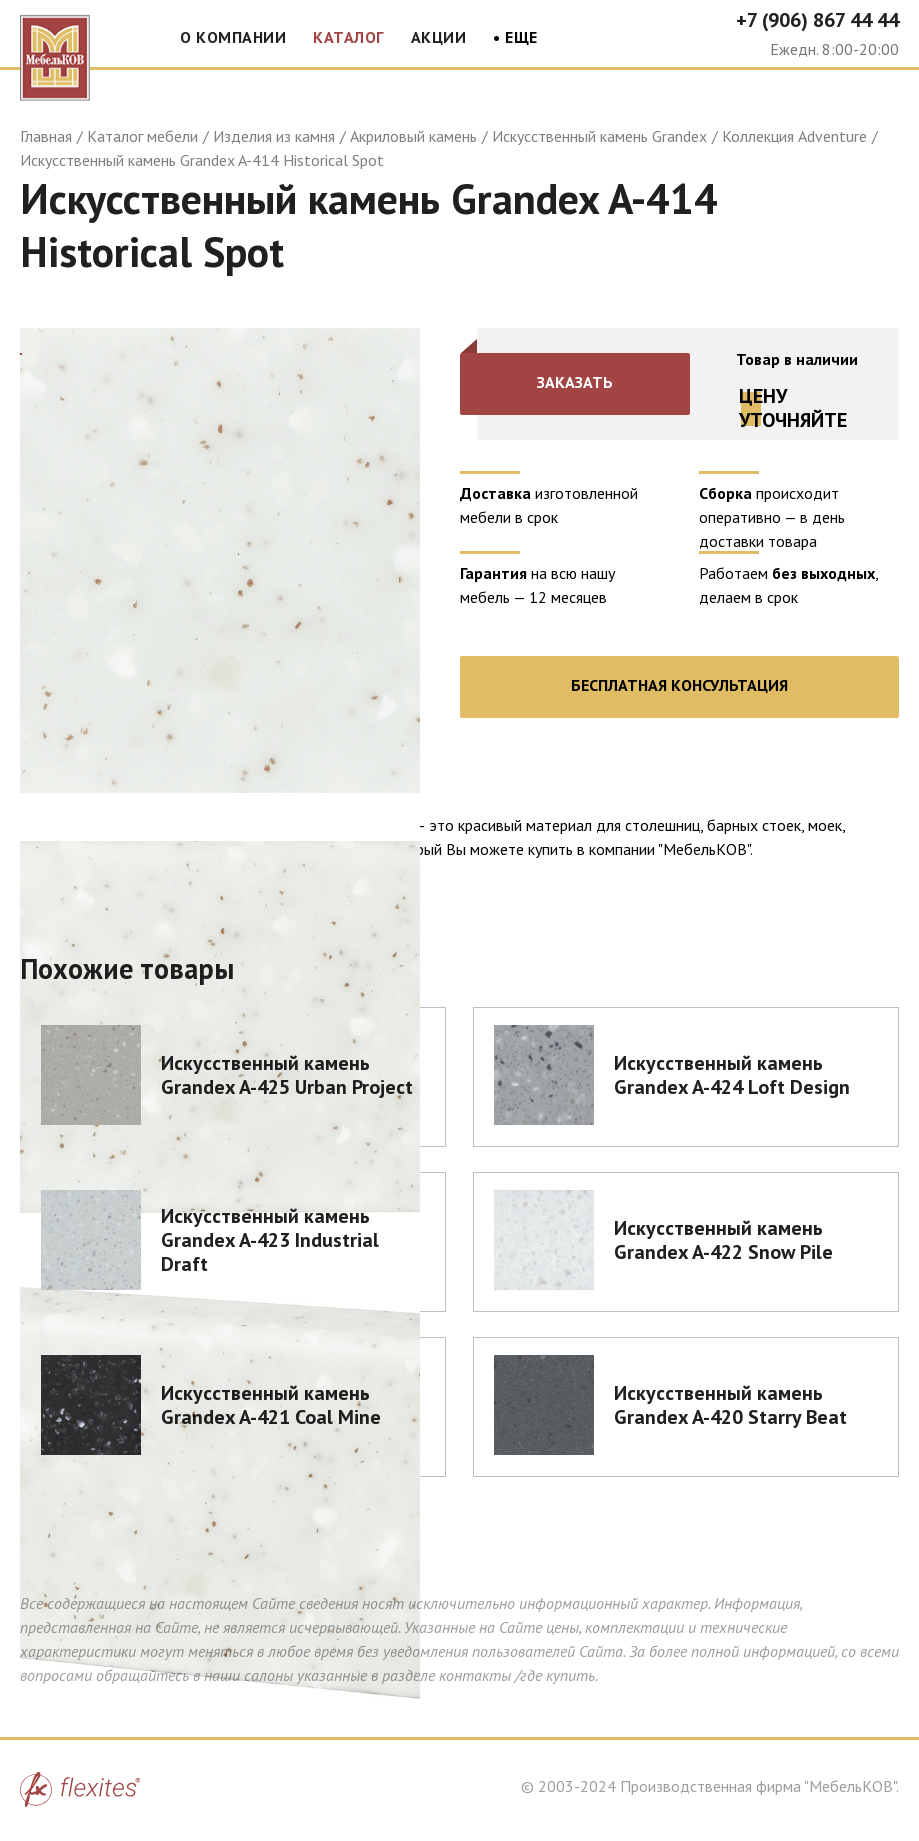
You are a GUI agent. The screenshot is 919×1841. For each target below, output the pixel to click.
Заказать (575, 382)
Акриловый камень (413, 136)
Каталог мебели (142, 136)
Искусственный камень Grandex (599, 136)
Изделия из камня (274, 136)
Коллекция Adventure (794, 136)
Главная (46, 136)
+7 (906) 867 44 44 (817, 20)
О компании (233, 37)
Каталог (348, 37)
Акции (439, 37)
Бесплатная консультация (679, 685)
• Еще (515, 38)
